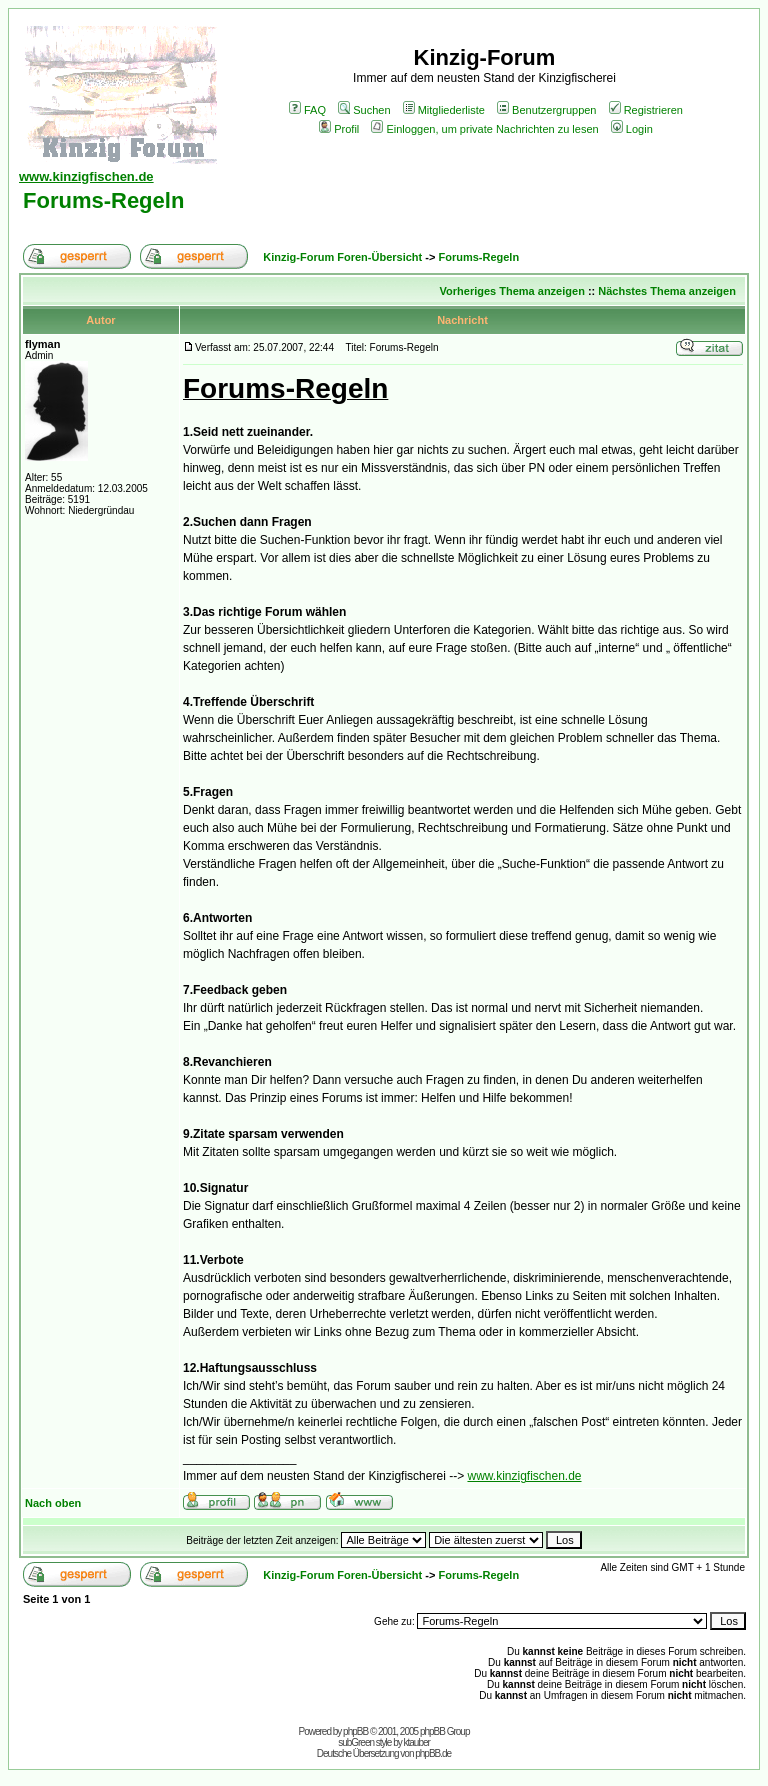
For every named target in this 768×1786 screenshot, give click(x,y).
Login (632, 129)
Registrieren (646, 110)
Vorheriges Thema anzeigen (512, 291)
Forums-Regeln (103, 200)
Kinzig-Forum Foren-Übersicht (342, 257)
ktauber (417, 1742)
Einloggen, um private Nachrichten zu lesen (484, 129)
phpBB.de (433, 1753)
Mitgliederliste (444, 110)
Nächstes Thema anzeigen (667, 291)
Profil (339, 129)
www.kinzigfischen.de (524, 1476)
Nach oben (53, 1503)
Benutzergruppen (546, 110)
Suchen (364, 110)
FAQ (307, 110)
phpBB (355, 1731)
